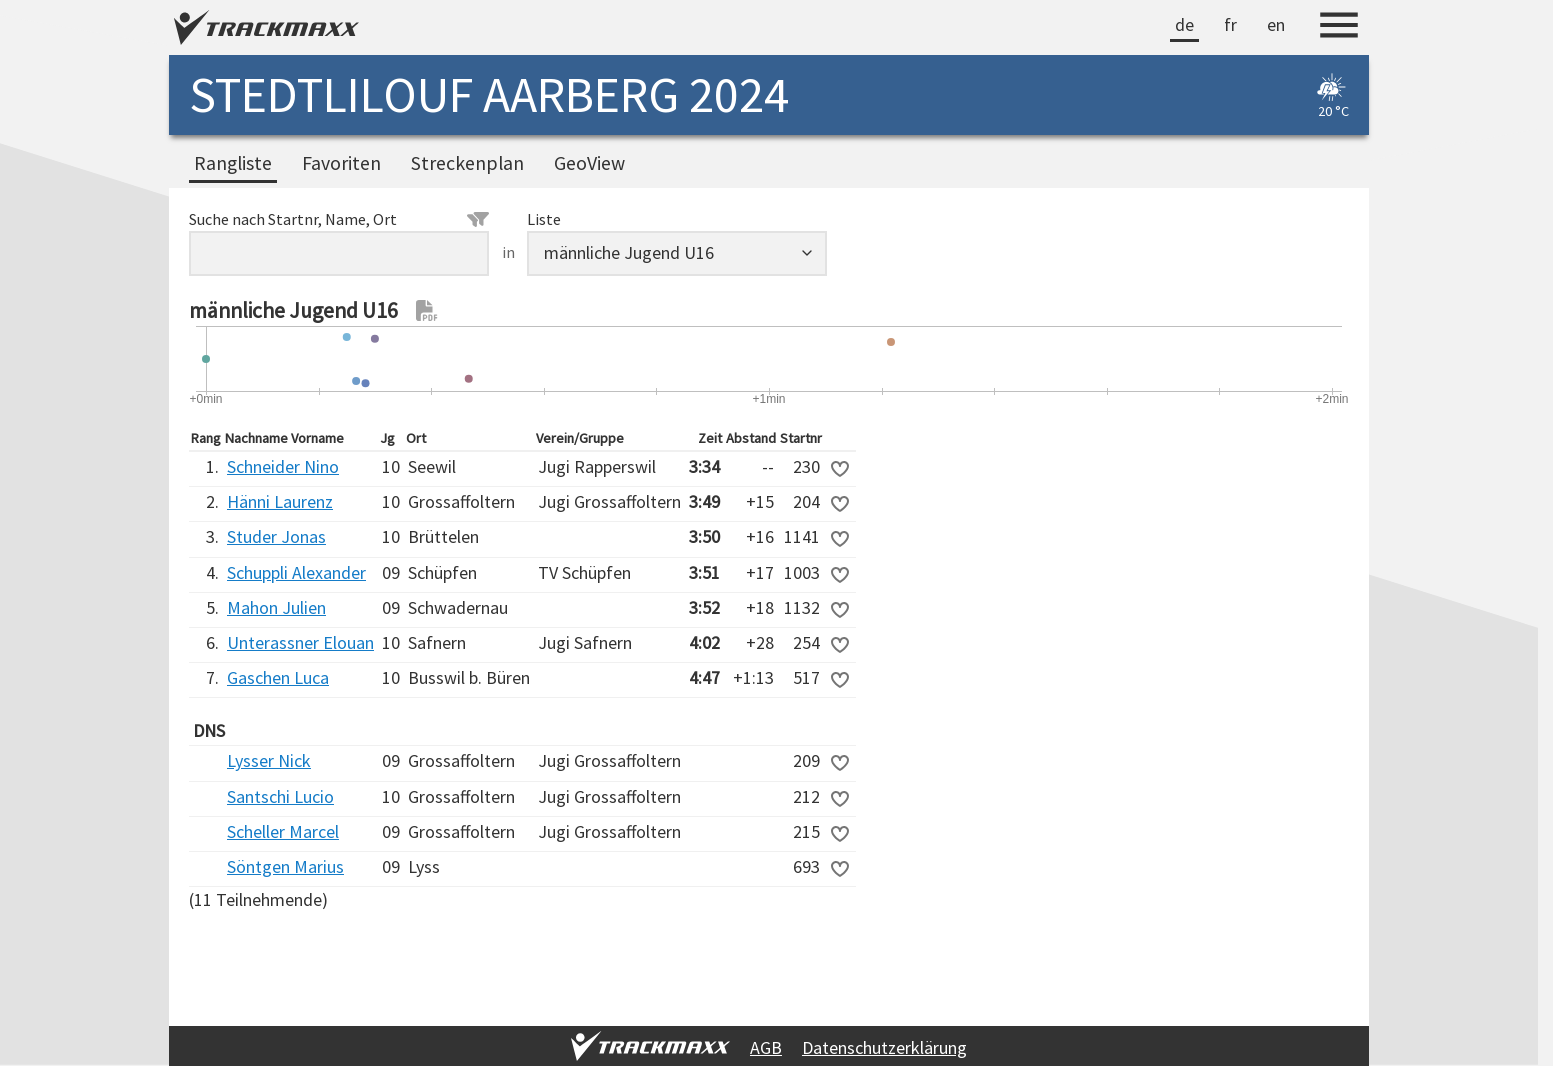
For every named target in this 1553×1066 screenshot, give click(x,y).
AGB (766, 1047)
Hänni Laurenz (280, 501)
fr (1230, 24)
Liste (544, 219)
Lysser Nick (269, 760)
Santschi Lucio (280, 796)
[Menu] (1339, 28)
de (1184, 24)
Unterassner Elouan (300, 642)
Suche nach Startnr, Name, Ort (339, 219)
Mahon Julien (276, 607)
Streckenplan (467, 163)
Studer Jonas (276, 536)
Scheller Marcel (283, 831)
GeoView (589, 163)
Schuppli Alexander (296, 572)
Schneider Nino (283, 466)
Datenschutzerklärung (884, 1047)
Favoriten (341, 163)
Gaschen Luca (278, 677)
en (1276, 24)
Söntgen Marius (285, 866)
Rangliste (233, 163)
